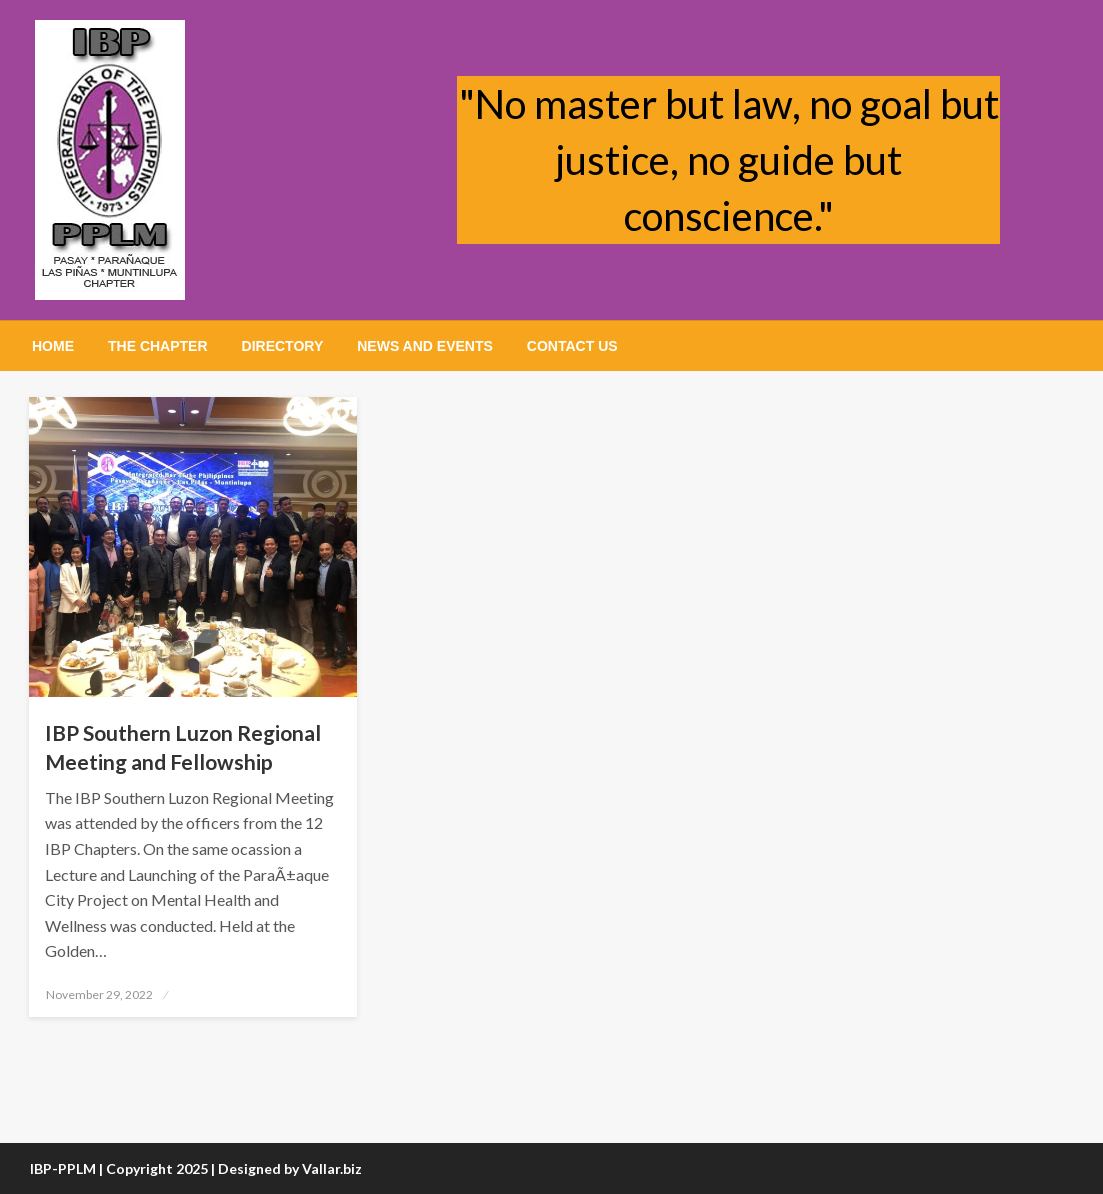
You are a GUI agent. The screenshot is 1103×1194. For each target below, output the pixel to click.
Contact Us (572, 346)
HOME (53, 346)
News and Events (425, 346)
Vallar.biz (332, 1168)
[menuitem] (53, 346)
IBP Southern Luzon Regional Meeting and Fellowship (183, 747)
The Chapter (158, 346)
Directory (283, 346)
